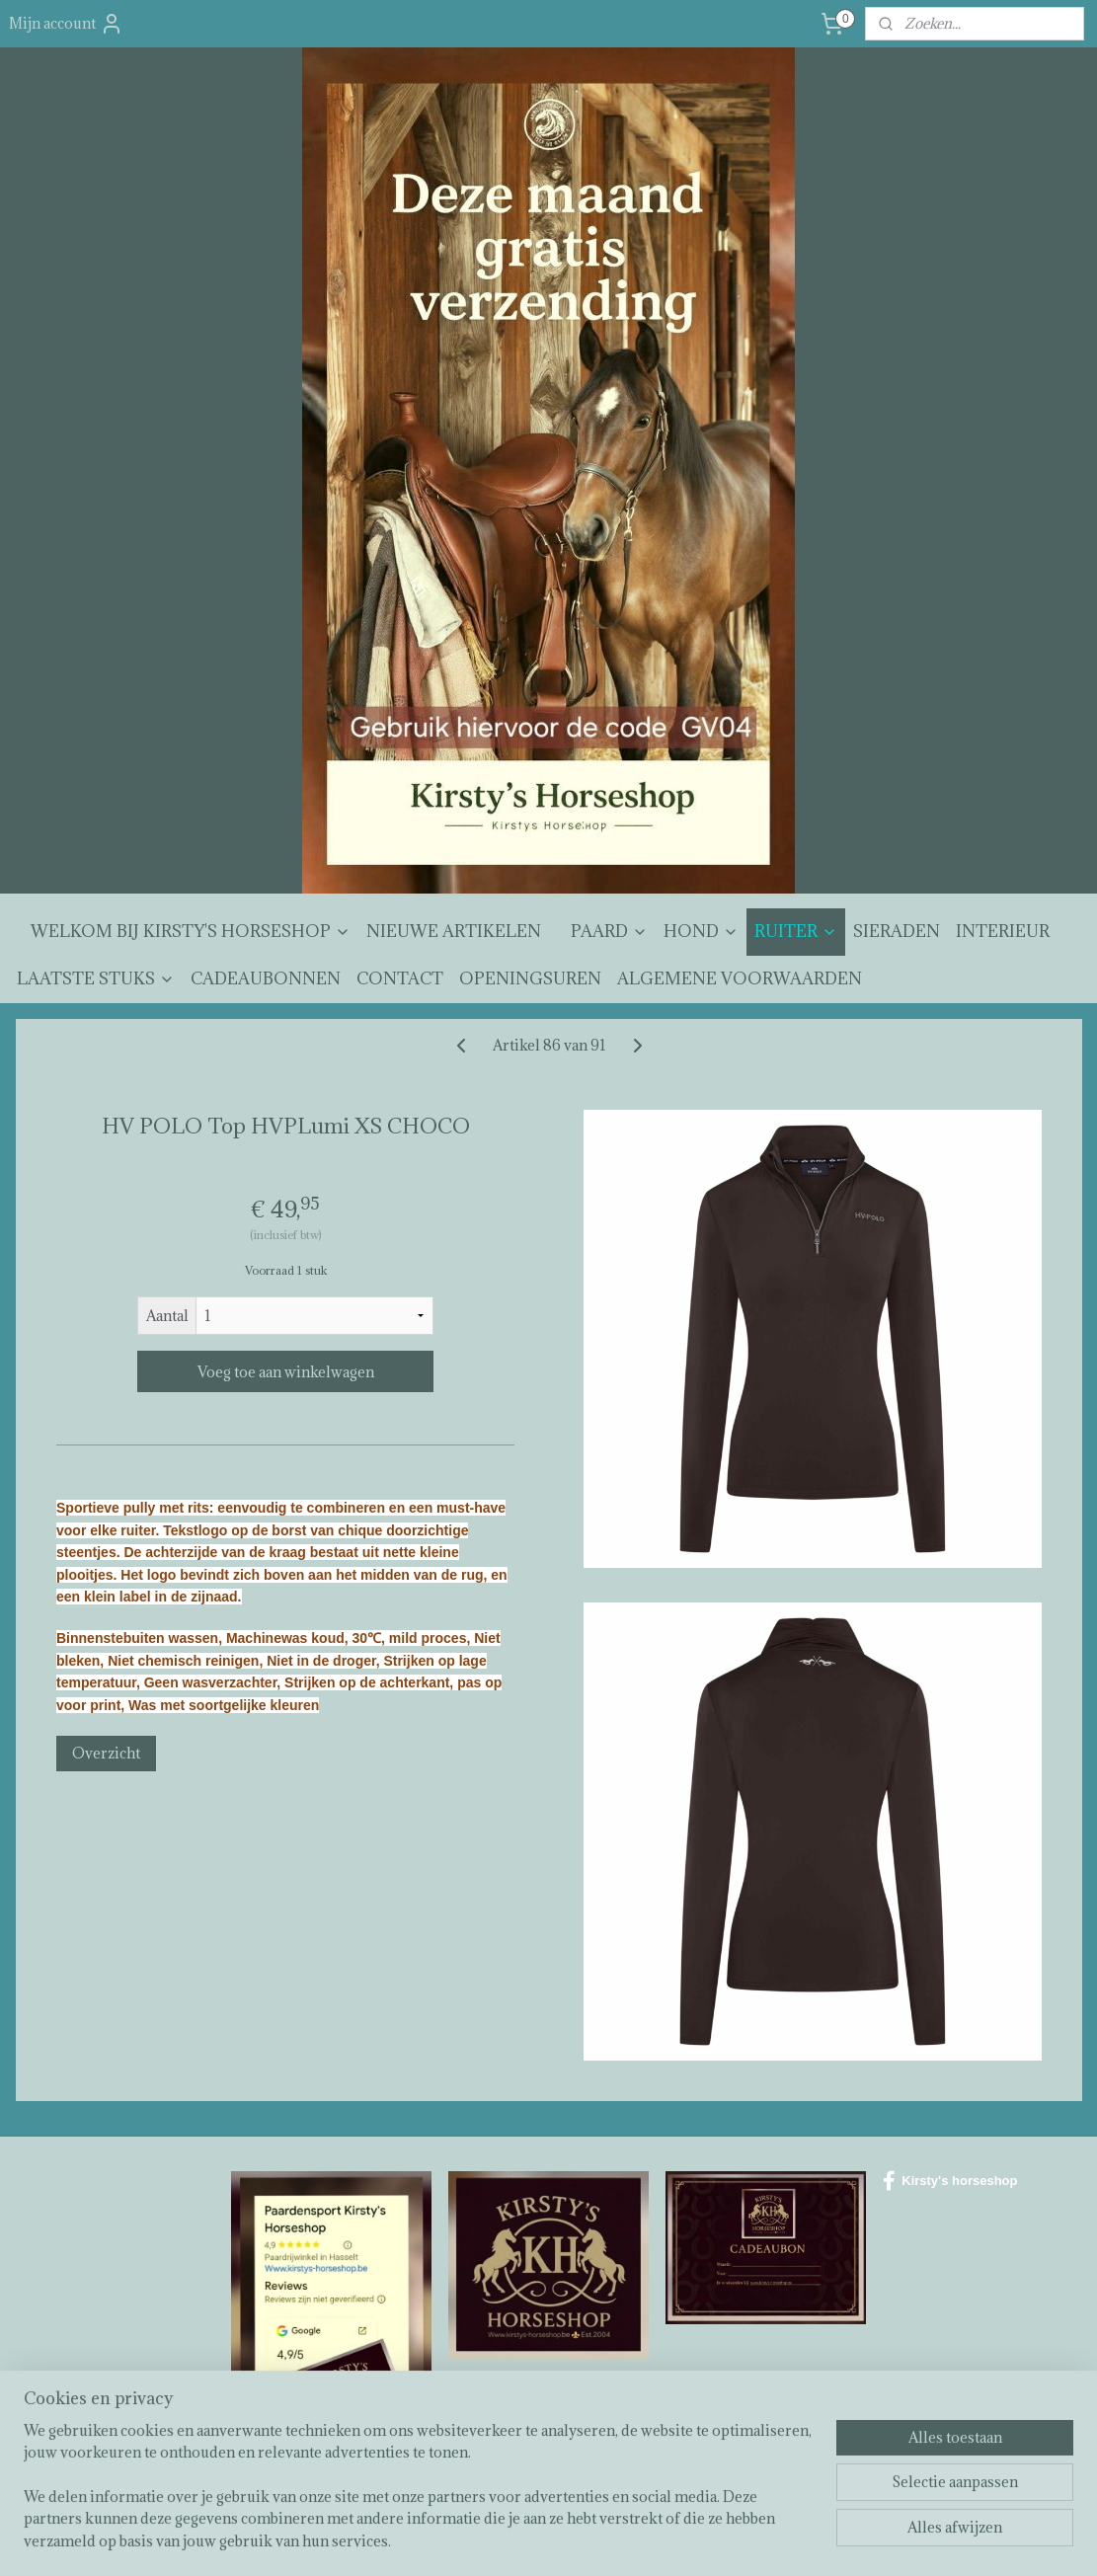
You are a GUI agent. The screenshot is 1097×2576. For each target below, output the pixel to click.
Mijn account (66, 24)
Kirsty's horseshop (950, 2181)
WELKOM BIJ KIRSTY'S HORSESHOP (191, 931)
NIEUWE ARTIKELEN (453, 931)
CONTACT (399, 978)
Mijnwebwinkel (768, 2540)
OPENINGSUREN (530, 978)
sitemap (499, 2540)
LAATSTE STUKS (96, 978)
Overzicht (106, 1753)
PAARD (609, 931)
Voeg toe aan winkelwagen (284, 1372)
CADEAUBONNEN (266, 978)
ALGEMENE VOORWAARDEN (739, 978)
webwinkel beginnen (603, 2540)
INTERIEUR (1003, 931)
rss (535, 2540)
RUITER (795, 931)
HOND (701, 931)
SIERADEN (896, 931)
